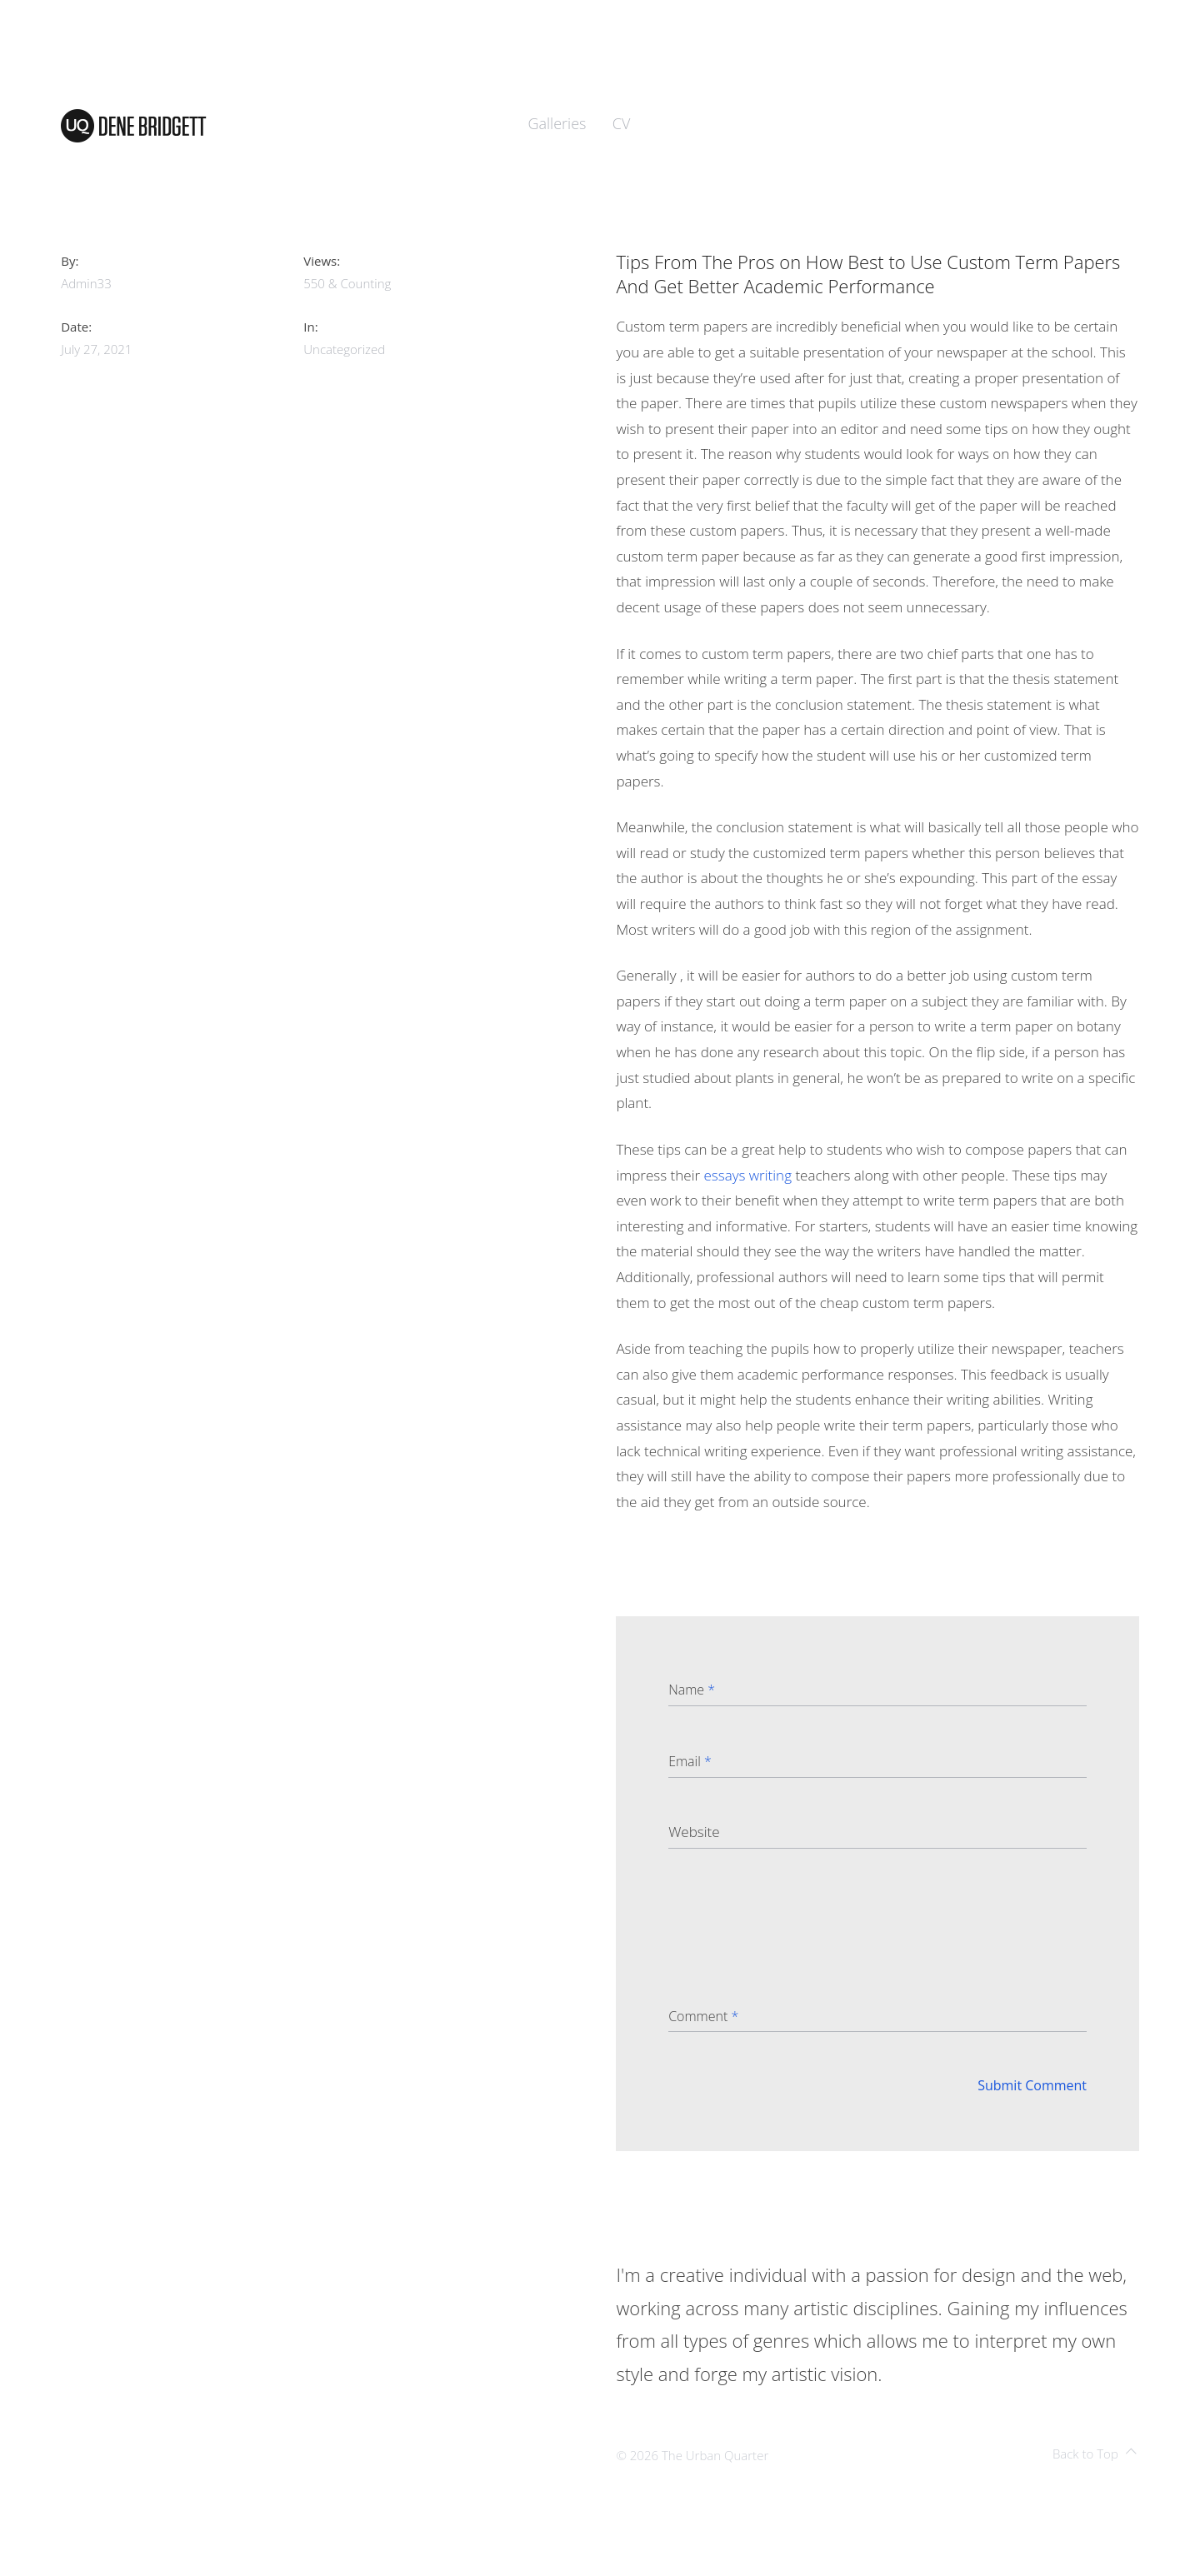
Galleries (557, 123)
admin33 (86, 283)
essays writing (748, 1175)
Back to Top (1094, 2453)
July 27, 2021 (96, 349)
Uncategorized (344, 349)
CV (621, 123)
